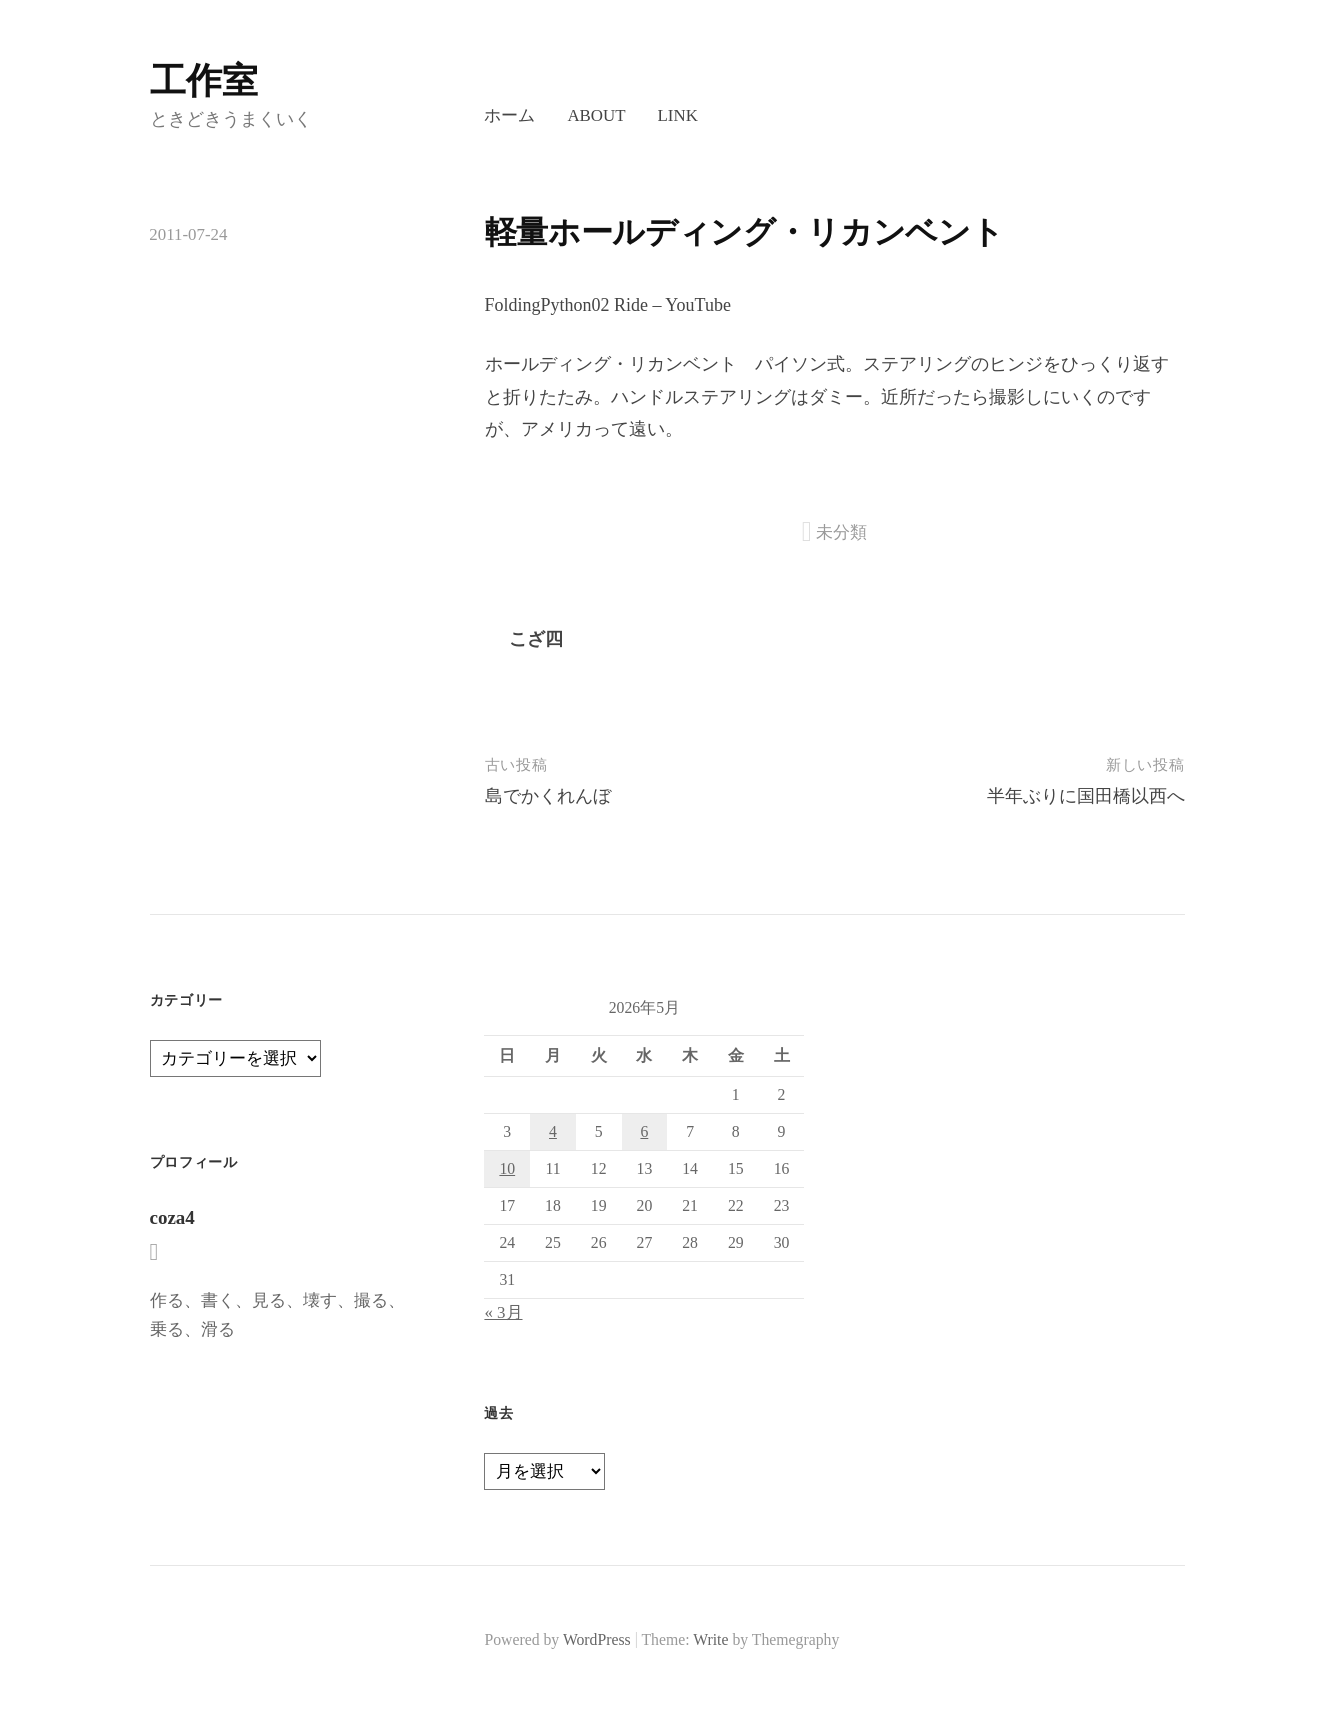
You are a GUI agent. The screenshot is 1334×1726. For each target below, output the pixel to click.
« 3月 (503, 1312)
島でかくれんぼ (548, 796)
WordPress (597, 1639)
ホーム (509, 115)
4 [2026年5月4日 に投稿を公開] (553, 1131)
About (596, 115)
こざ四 (536, 639)
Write (710, 1639)
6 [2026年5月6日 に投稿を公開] (644, 1131)
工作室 (204, 81)
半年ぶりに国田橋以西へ (1086, 796)
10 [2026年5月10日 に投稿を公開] (507, 1168)
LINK (678, 115)
